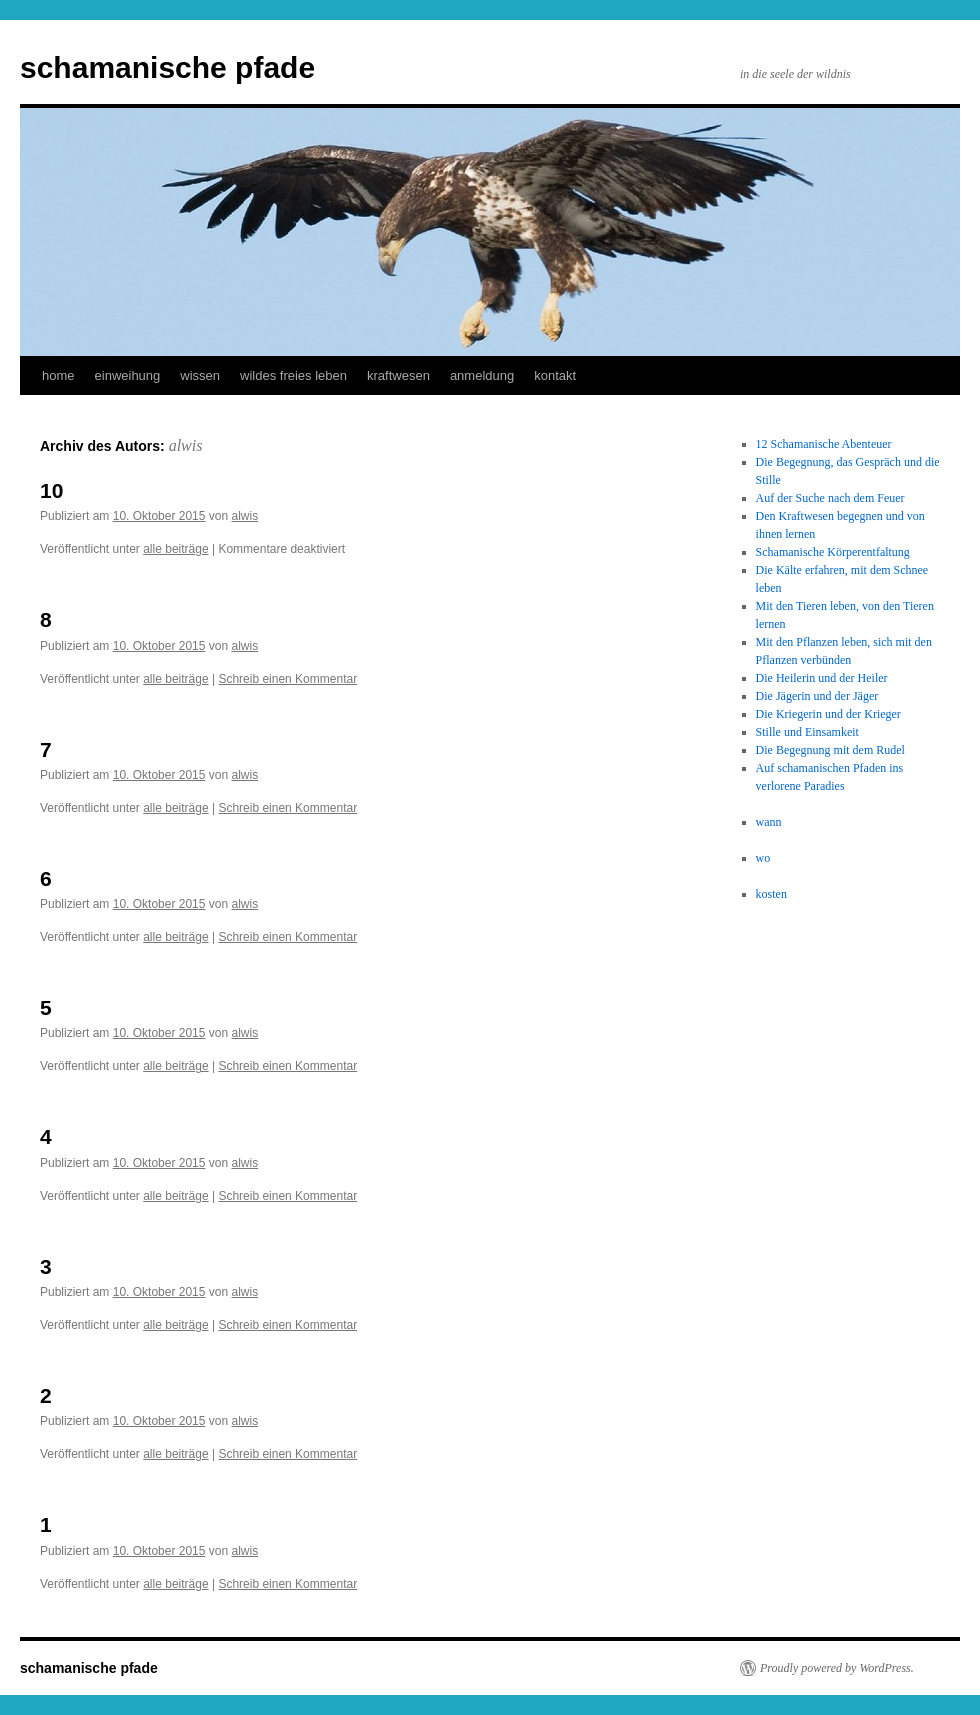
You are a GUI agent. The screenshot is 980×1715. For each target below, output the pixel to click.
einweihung (128, 375)
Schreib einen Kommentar (287, 679)
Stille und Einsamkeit (807, 732)
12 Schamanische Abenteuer (824, 444)
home (58, 375)
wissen (200, 375)
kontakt (555, 375)
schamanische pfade (167, 67)
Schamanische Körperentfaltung (833, 552)
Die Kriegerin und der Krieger (828, 714)
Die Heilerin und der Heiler (822, 678)
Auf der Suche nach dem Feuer (830, 498)
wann (769, 822)
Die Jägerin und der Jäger (817, 696)
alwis (186, 445)
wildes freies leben (293, 375)
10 (51, 490)
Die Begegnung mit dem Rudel (830, 750)
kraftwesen (398, 375)
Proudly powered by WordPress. (837, 1668)
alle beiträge (175, 549)
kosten (771, 894)
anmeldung (482, 375)
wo (763, 858)
